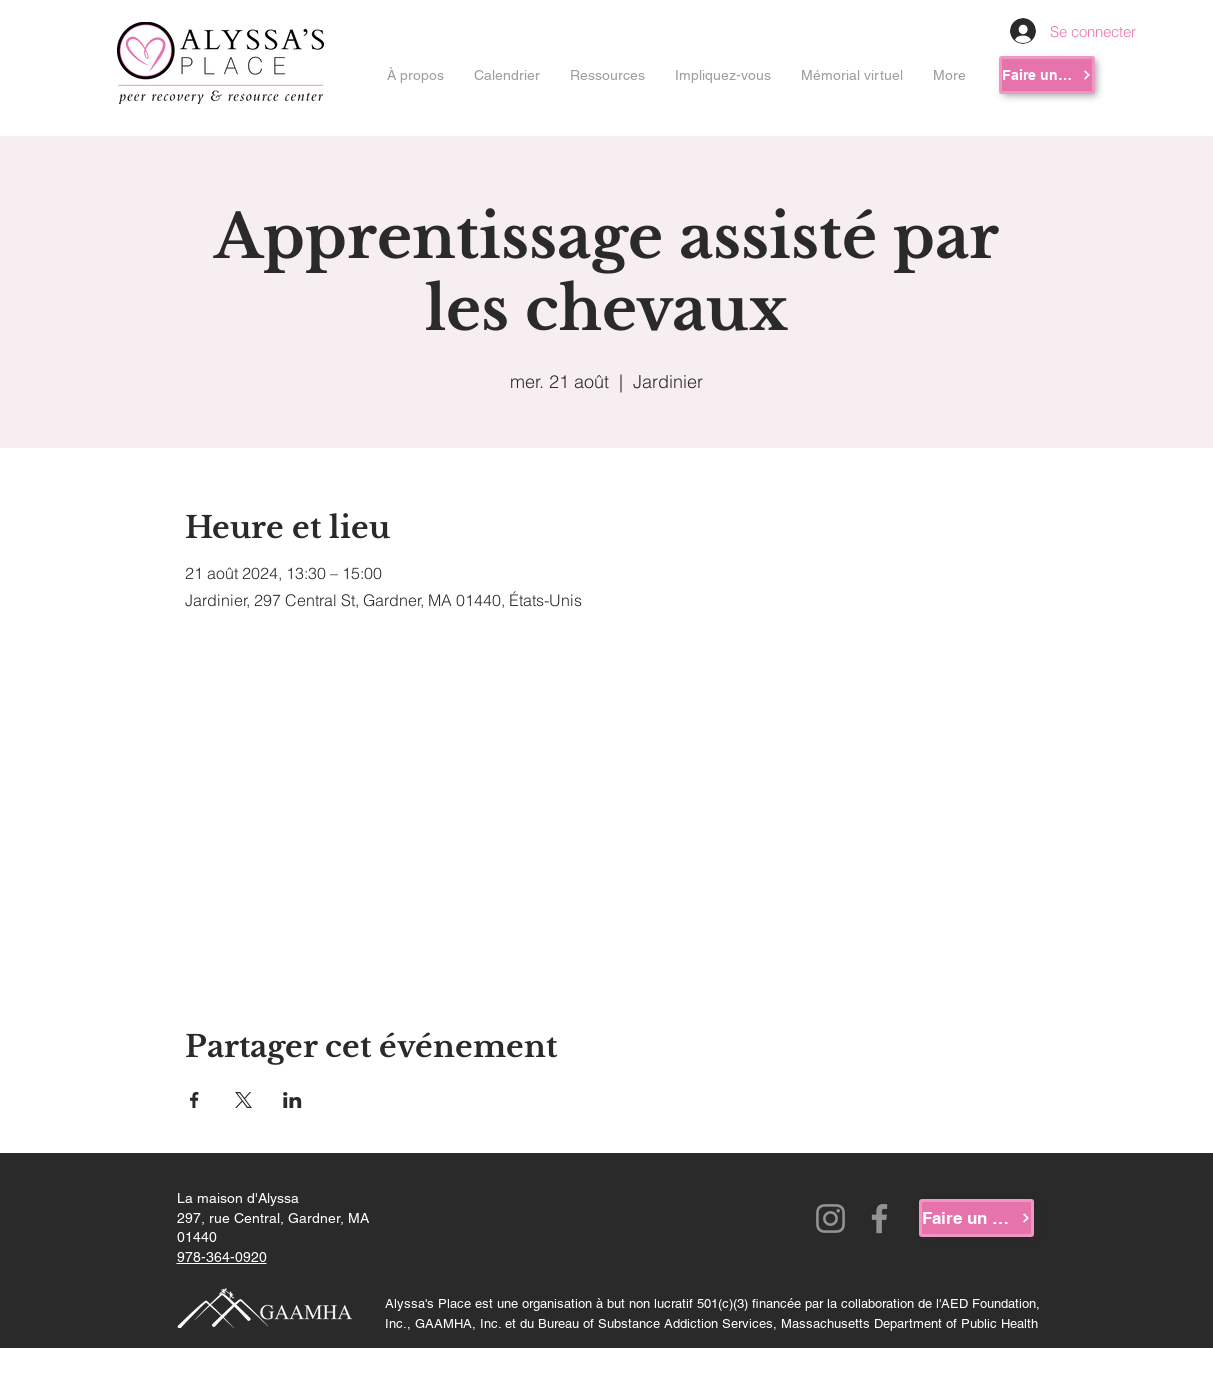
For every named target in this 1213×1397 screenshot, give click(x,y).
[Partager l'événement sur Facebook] (194, 1100)
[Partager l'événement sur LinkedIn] (292, 1100)
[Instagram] (830, 1218)
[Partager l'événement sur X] (243, 1100)
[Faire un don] (1047, 75)
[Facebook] (879, 1218)
